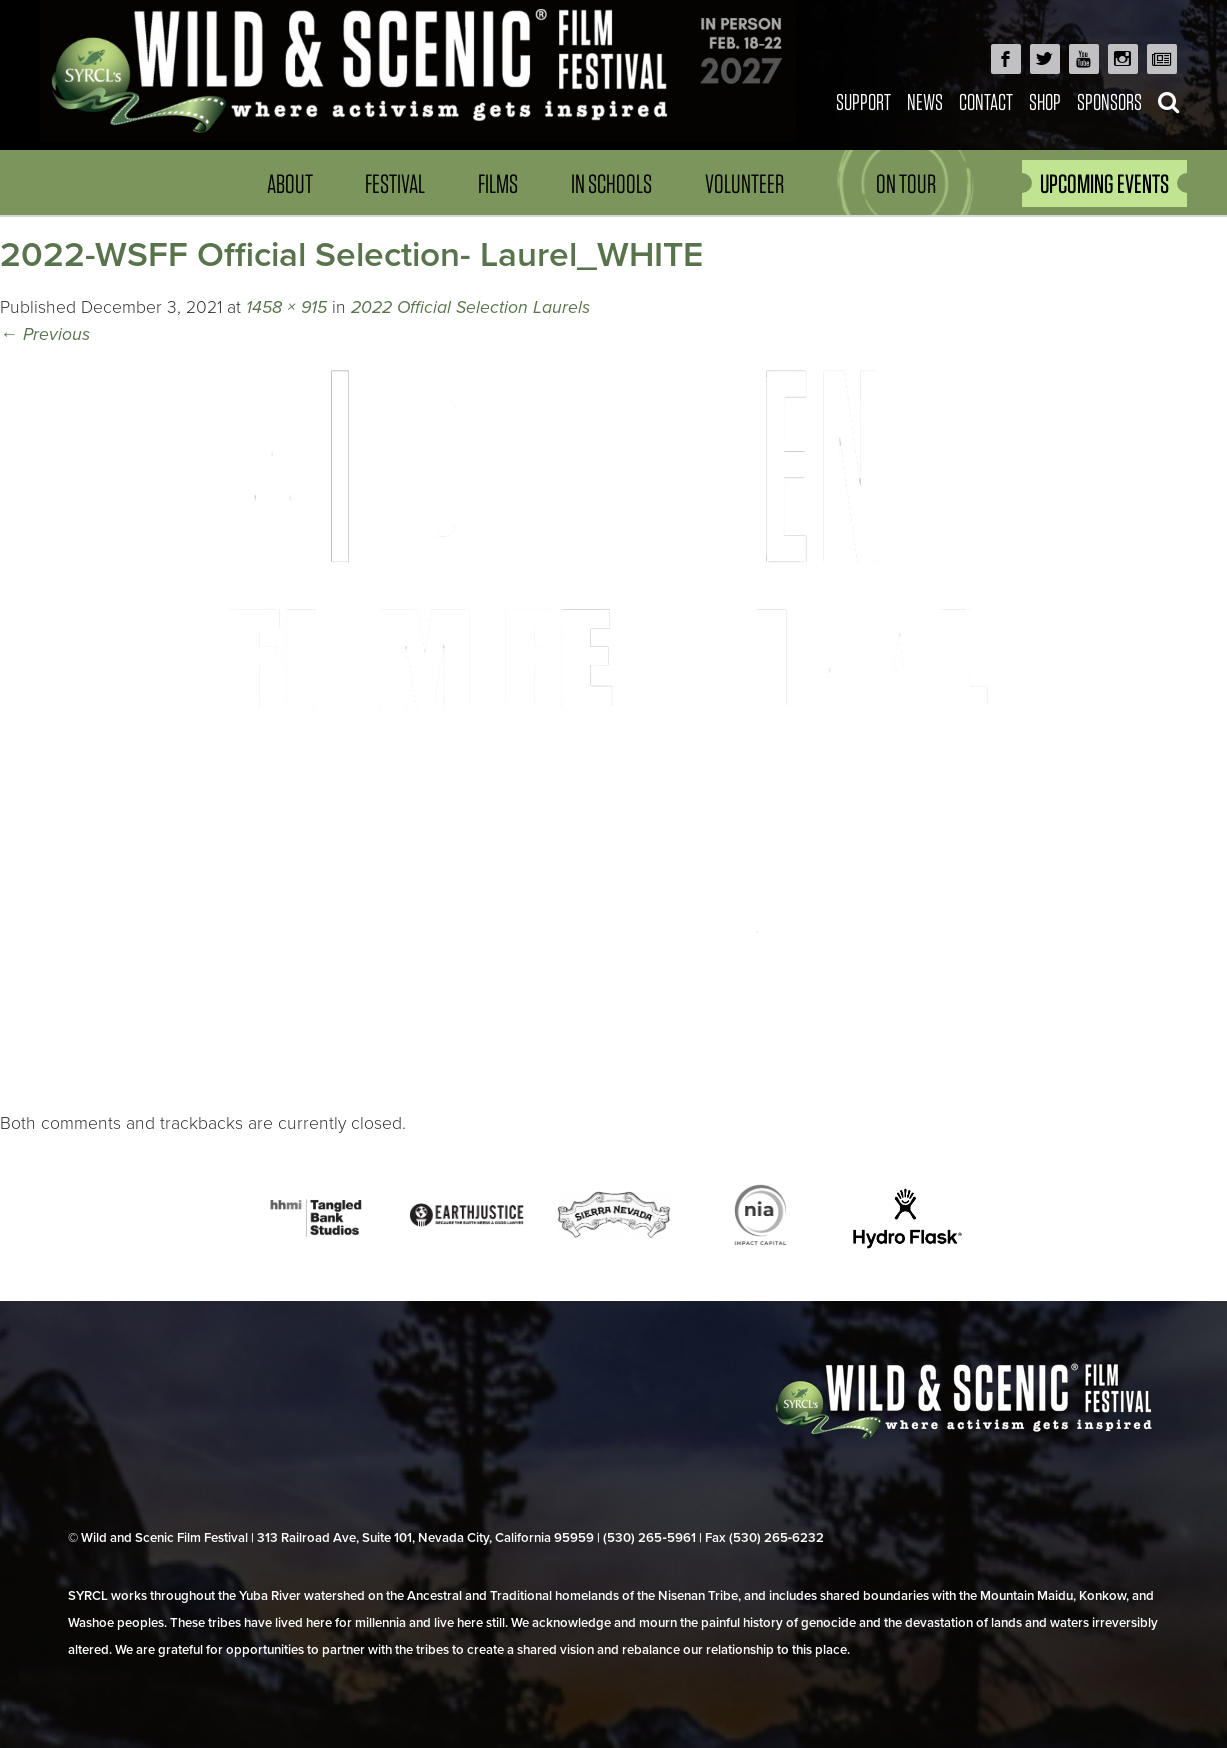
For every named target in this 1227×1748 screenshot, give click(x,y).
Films (498, 183)
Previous (45, 334)
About (290, 183)
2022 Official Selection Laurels (470, 307)
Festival (395, 183)
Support (863, 101)
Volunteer (744, 183)
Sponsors (1109, 101)
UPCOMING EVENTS (1104, 183)
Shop (1045, 101)
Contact (986, 101)
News (925, 101)
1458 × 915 (286, 307)
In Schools (611, 183)
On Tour (906, 183)
